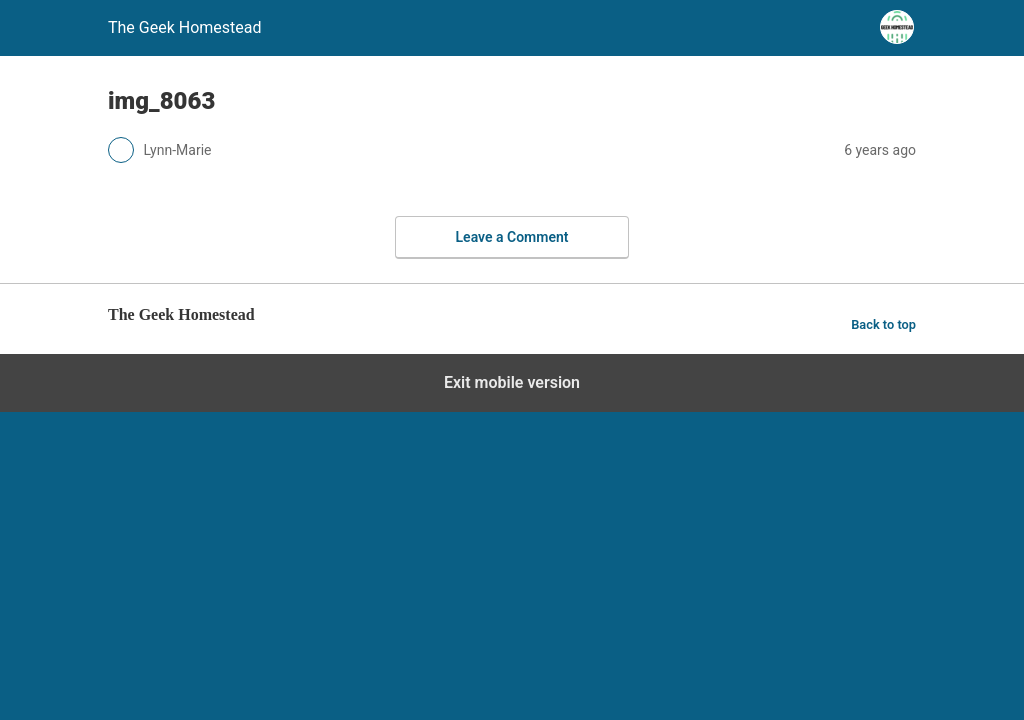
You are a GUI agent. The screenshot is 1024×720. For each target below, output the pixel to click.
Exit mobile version (512, 382)
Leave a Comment (512, 237)
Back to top (883, 324)
